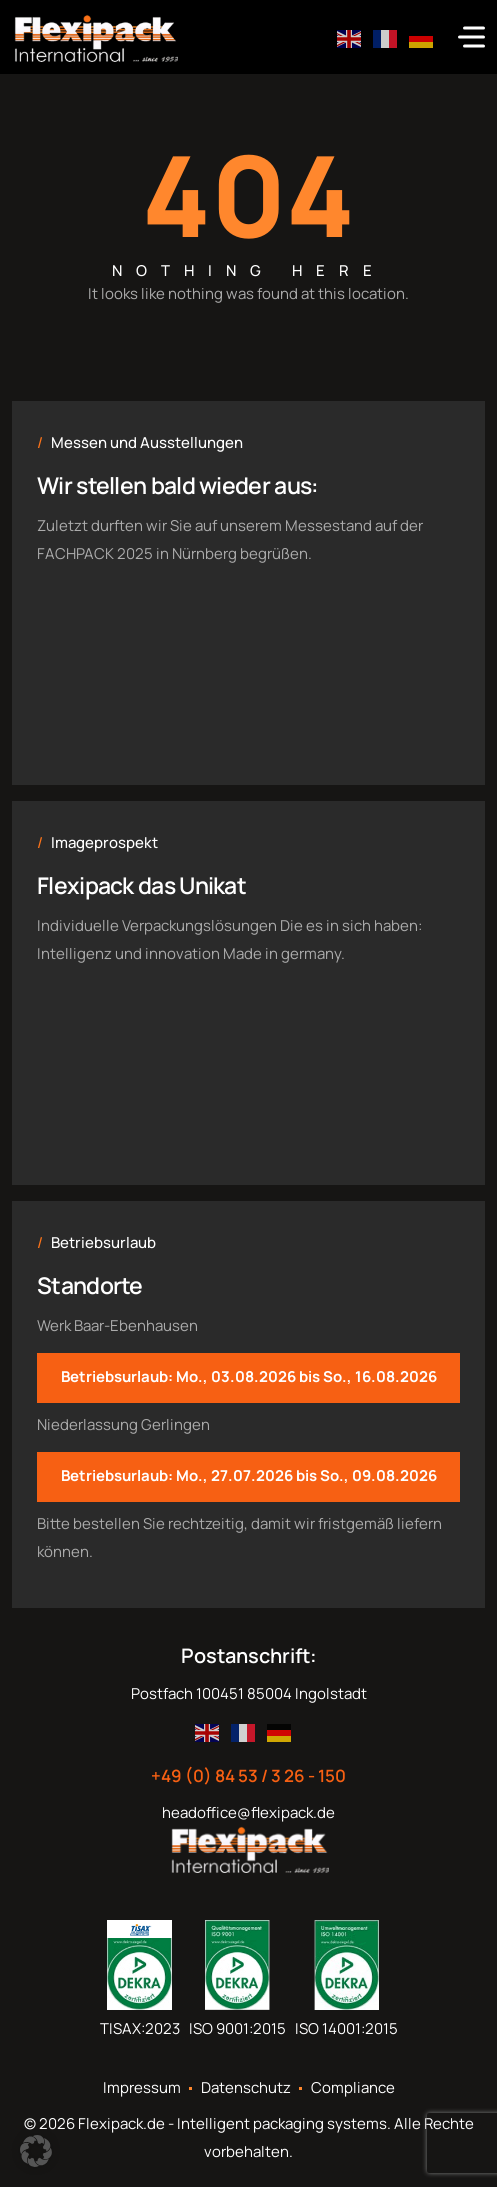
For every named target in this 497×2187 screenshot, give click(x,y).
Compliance (353, 2088)
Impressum (142, 2088)
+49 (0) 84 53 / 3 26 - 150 (248, 1776)
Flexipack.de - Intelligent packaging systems (232, 2123)
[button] (36, 2151)
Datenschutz (246, 2088)
